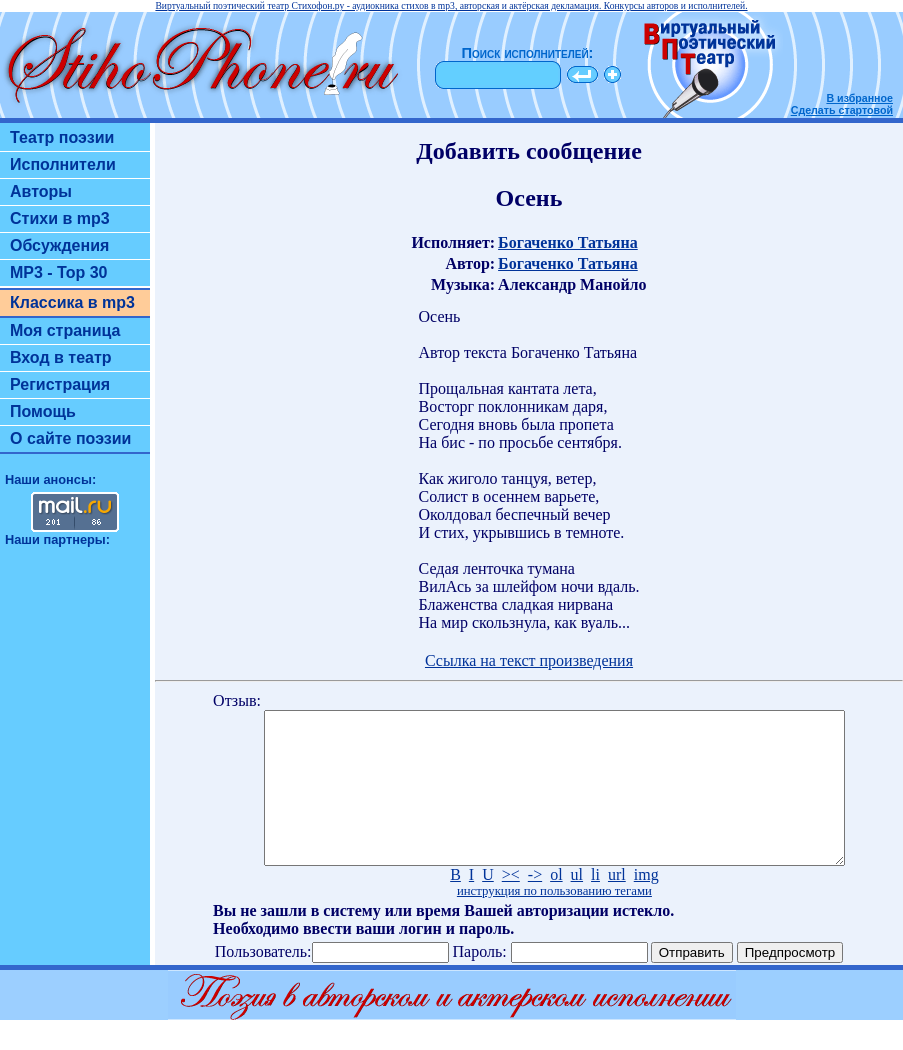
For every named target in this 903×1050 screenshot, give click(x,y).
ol (556, 904)
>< (511, 904)
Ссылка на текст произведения (529, 660)
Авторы (41, 191)
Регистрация (60, 384)
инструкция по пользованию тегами (554, 921)
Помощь (43, 411)
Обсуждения (59, 245)
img (646, 904)
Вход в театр (61, 357)
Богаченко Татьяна (568, 242)
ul (577, 904)
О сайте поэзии (70, 438)
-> (535, 904)
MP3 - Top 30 (59, 272)
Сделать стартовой (842, 110)
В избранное (859, 98)
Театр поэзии (62, 137)
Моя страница (65, 330)
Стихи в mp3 (60, 218)
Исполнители (63, 164)
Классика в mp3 (72, 302)
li (595, 904)
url (617, 904)
